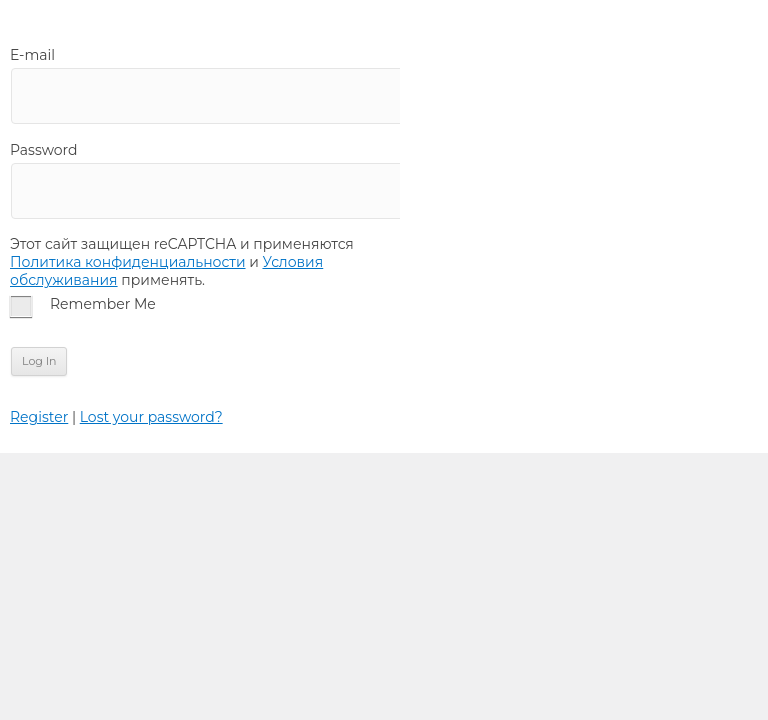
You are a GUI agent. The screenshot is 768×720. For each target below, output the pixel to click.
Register (39, 417)
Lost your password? (151, 417)
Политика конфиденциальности (128, 262)
